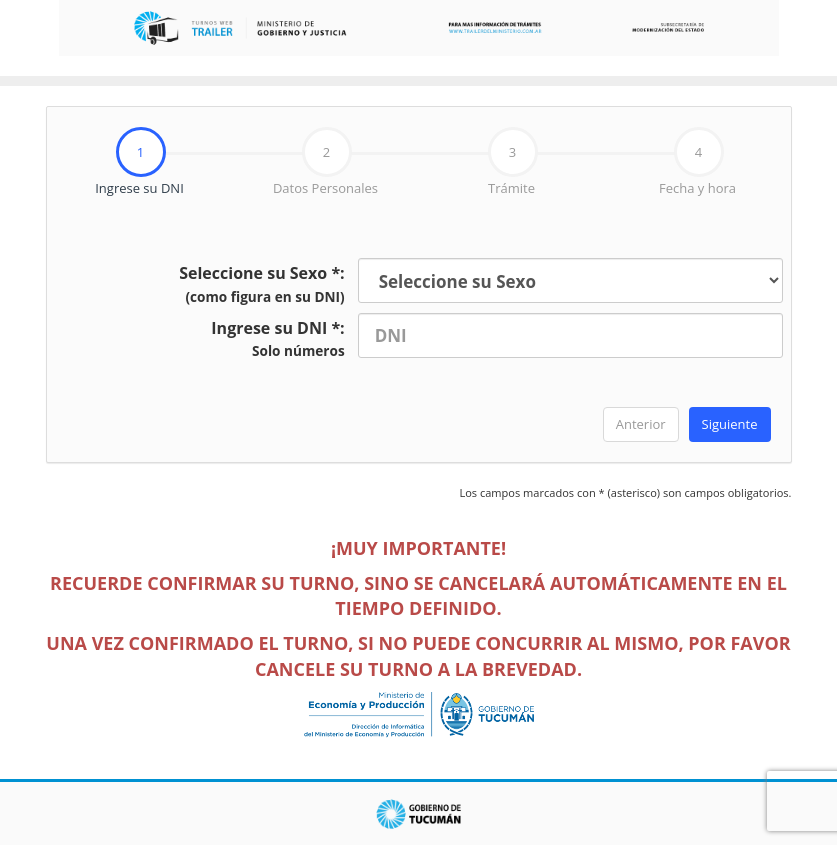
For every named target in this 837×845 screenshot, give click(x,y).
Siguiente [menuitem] (730, 424)
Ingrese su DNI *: (277, 339)
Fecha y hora (697, 162)
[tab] (140, 162)
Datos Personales (325, 162)
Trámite (513, 162)
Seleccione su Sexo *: (261, 284)
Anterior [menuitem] (641, 424)
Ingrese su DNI (115, 162)
